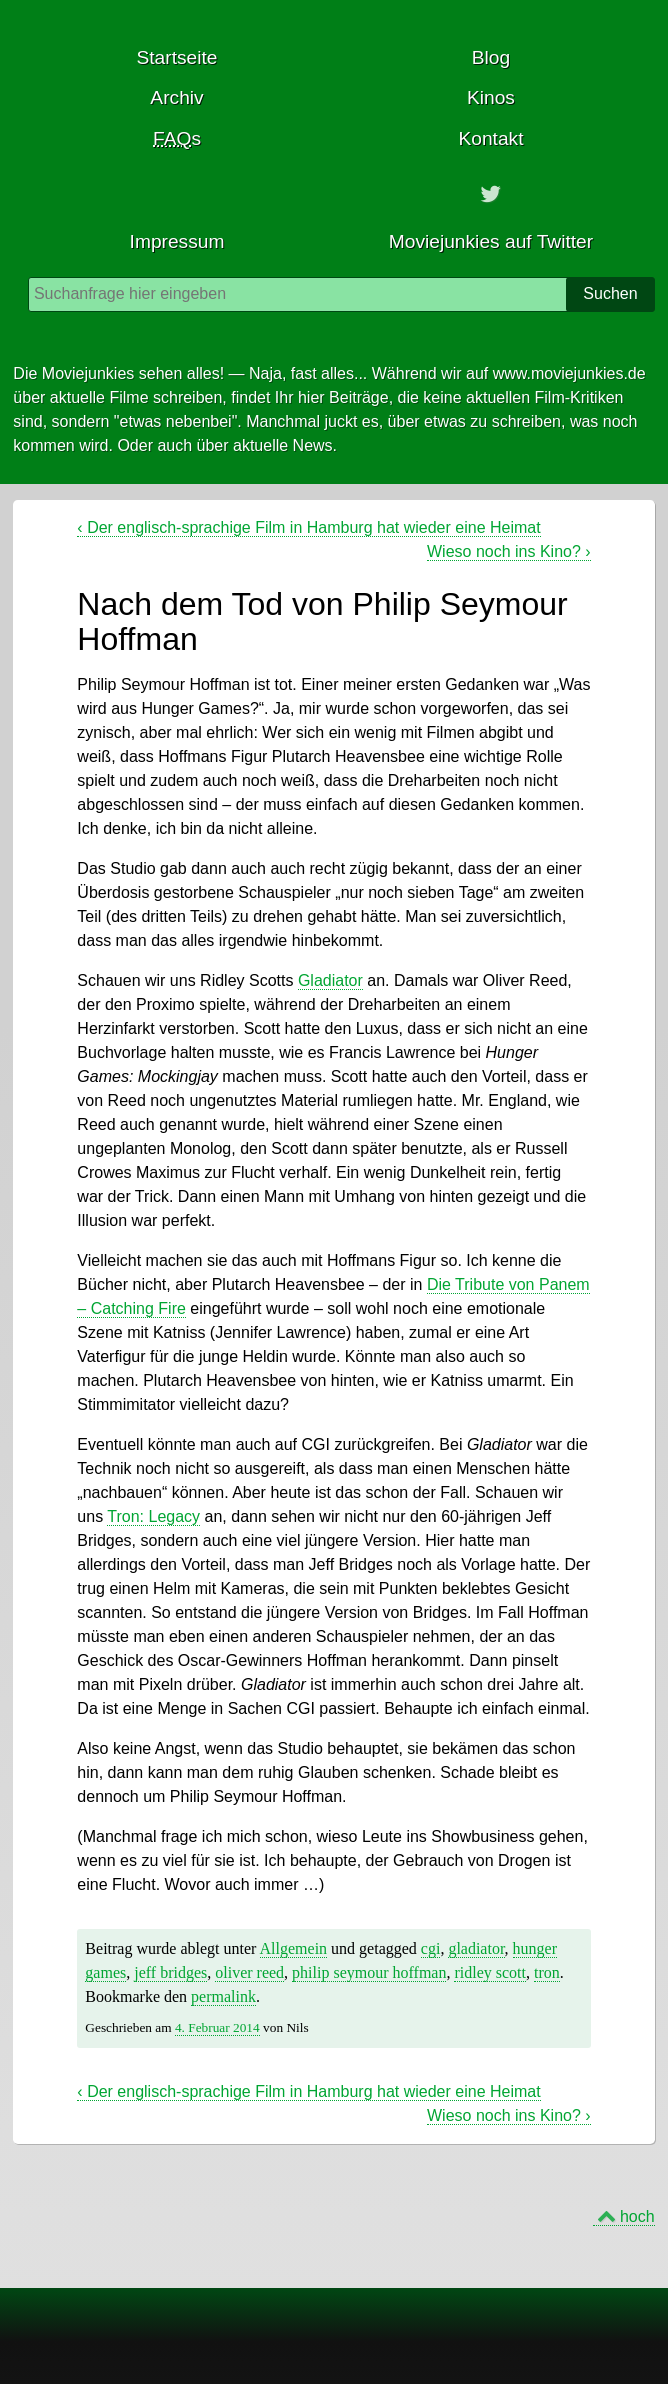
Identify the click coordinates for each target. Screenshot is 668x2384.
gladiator (476, 1948)
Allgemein (294, 1948)
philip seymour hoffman (369, 1972)
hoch (637, 2216)
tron (547, 1972)
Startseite (176, 57)
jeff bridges (170, 1972)
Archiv (176, 97)
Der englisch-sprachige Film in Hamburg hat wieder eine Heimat (308, 527)
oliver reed (249, 1972)
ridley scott (490, 1972)
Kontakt (490, 138)
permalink (223, 1996)
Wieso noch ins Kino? (509, 551)
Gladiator (330, 980)
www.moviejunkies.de (569, 373)
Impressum (177, 241)
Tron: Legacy (153, 1516)
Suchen (610, 293)
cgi (431, 1948)
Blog (491, 57)
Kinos (491, 97)
